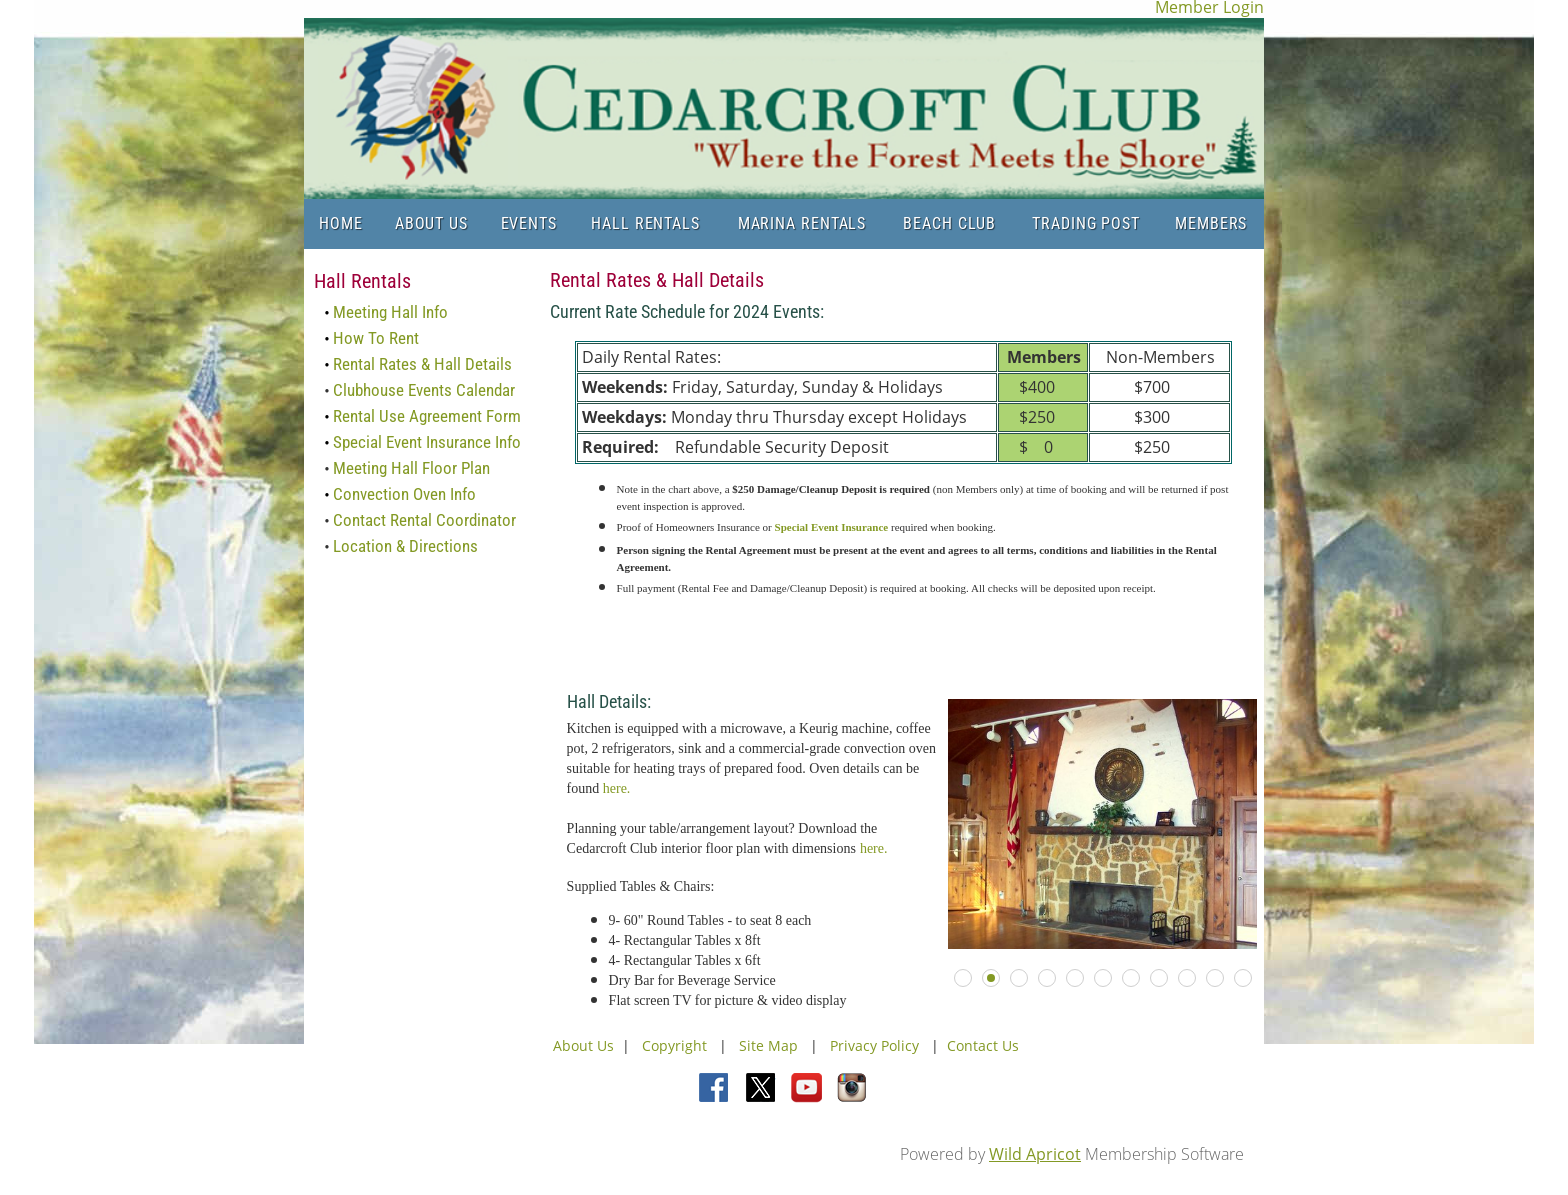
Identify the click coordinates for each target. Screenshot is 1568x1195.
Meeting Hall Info (390, 312)
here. (617, 788)
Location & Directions (405, 546)
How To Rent (376, 338)
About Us (583, 1045)
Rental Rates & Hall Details (422, 364)
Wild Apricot (1035, 1154)
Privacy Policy (874, 1045)
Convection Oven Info (404, 494)
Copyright (676, 1045)
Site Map (768, 1045)
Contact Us (983, 1045)
